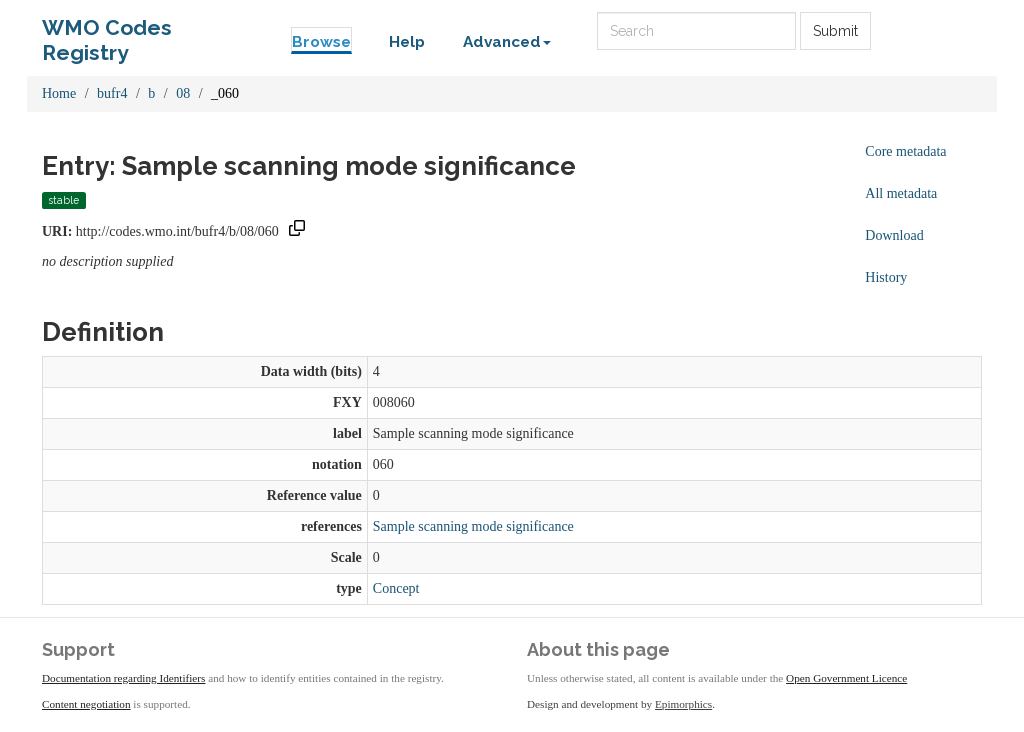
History (886, 277)
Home (59, 93)
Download (894, 235)
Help (407, 42)
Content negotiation (86, 704)
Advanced (507, 42)
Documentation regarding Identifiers (123, 678)
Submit (835, 31)
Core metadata (905, 151)
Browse (321, 42)
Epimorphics (683, 704)
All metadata (901, 193)
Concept (396, 588)
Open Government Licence (846, 678)
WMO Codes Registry (107, 32)
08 (183, 93)
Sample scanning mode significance (473, 526)
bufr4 (112, 93)
